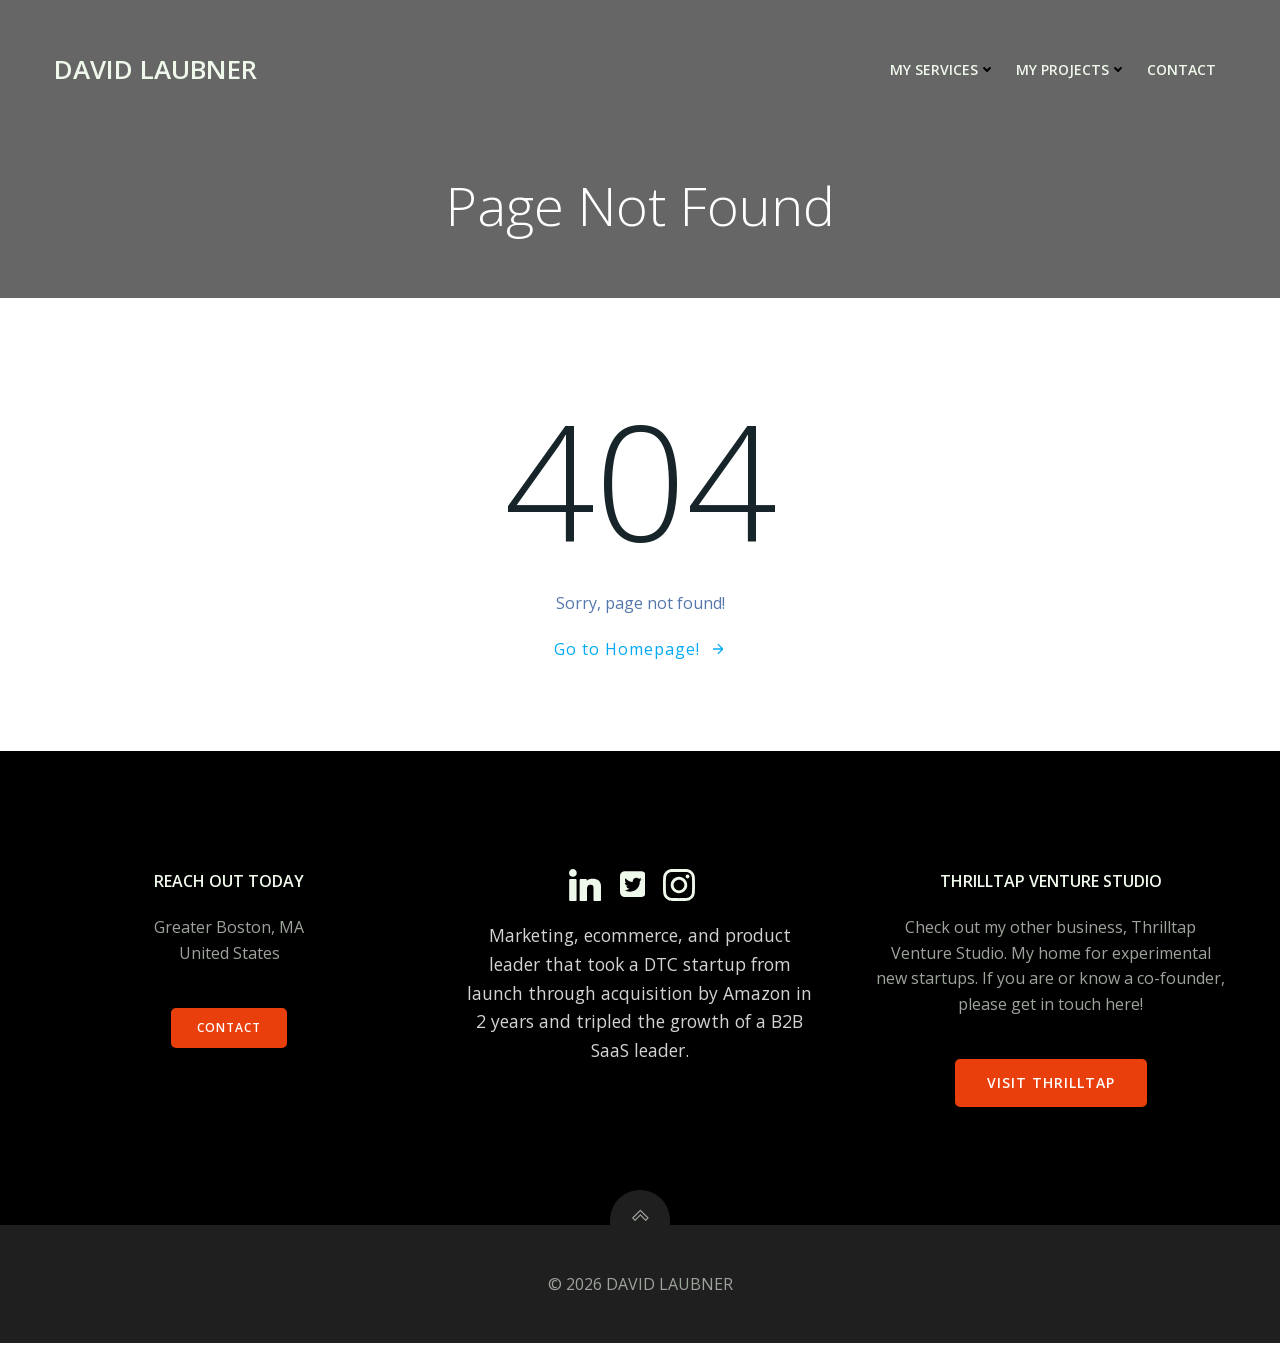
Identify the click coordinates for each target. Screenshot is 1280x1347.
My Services (943, 70)
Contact (1181, 70)
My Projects (1071, 70)
